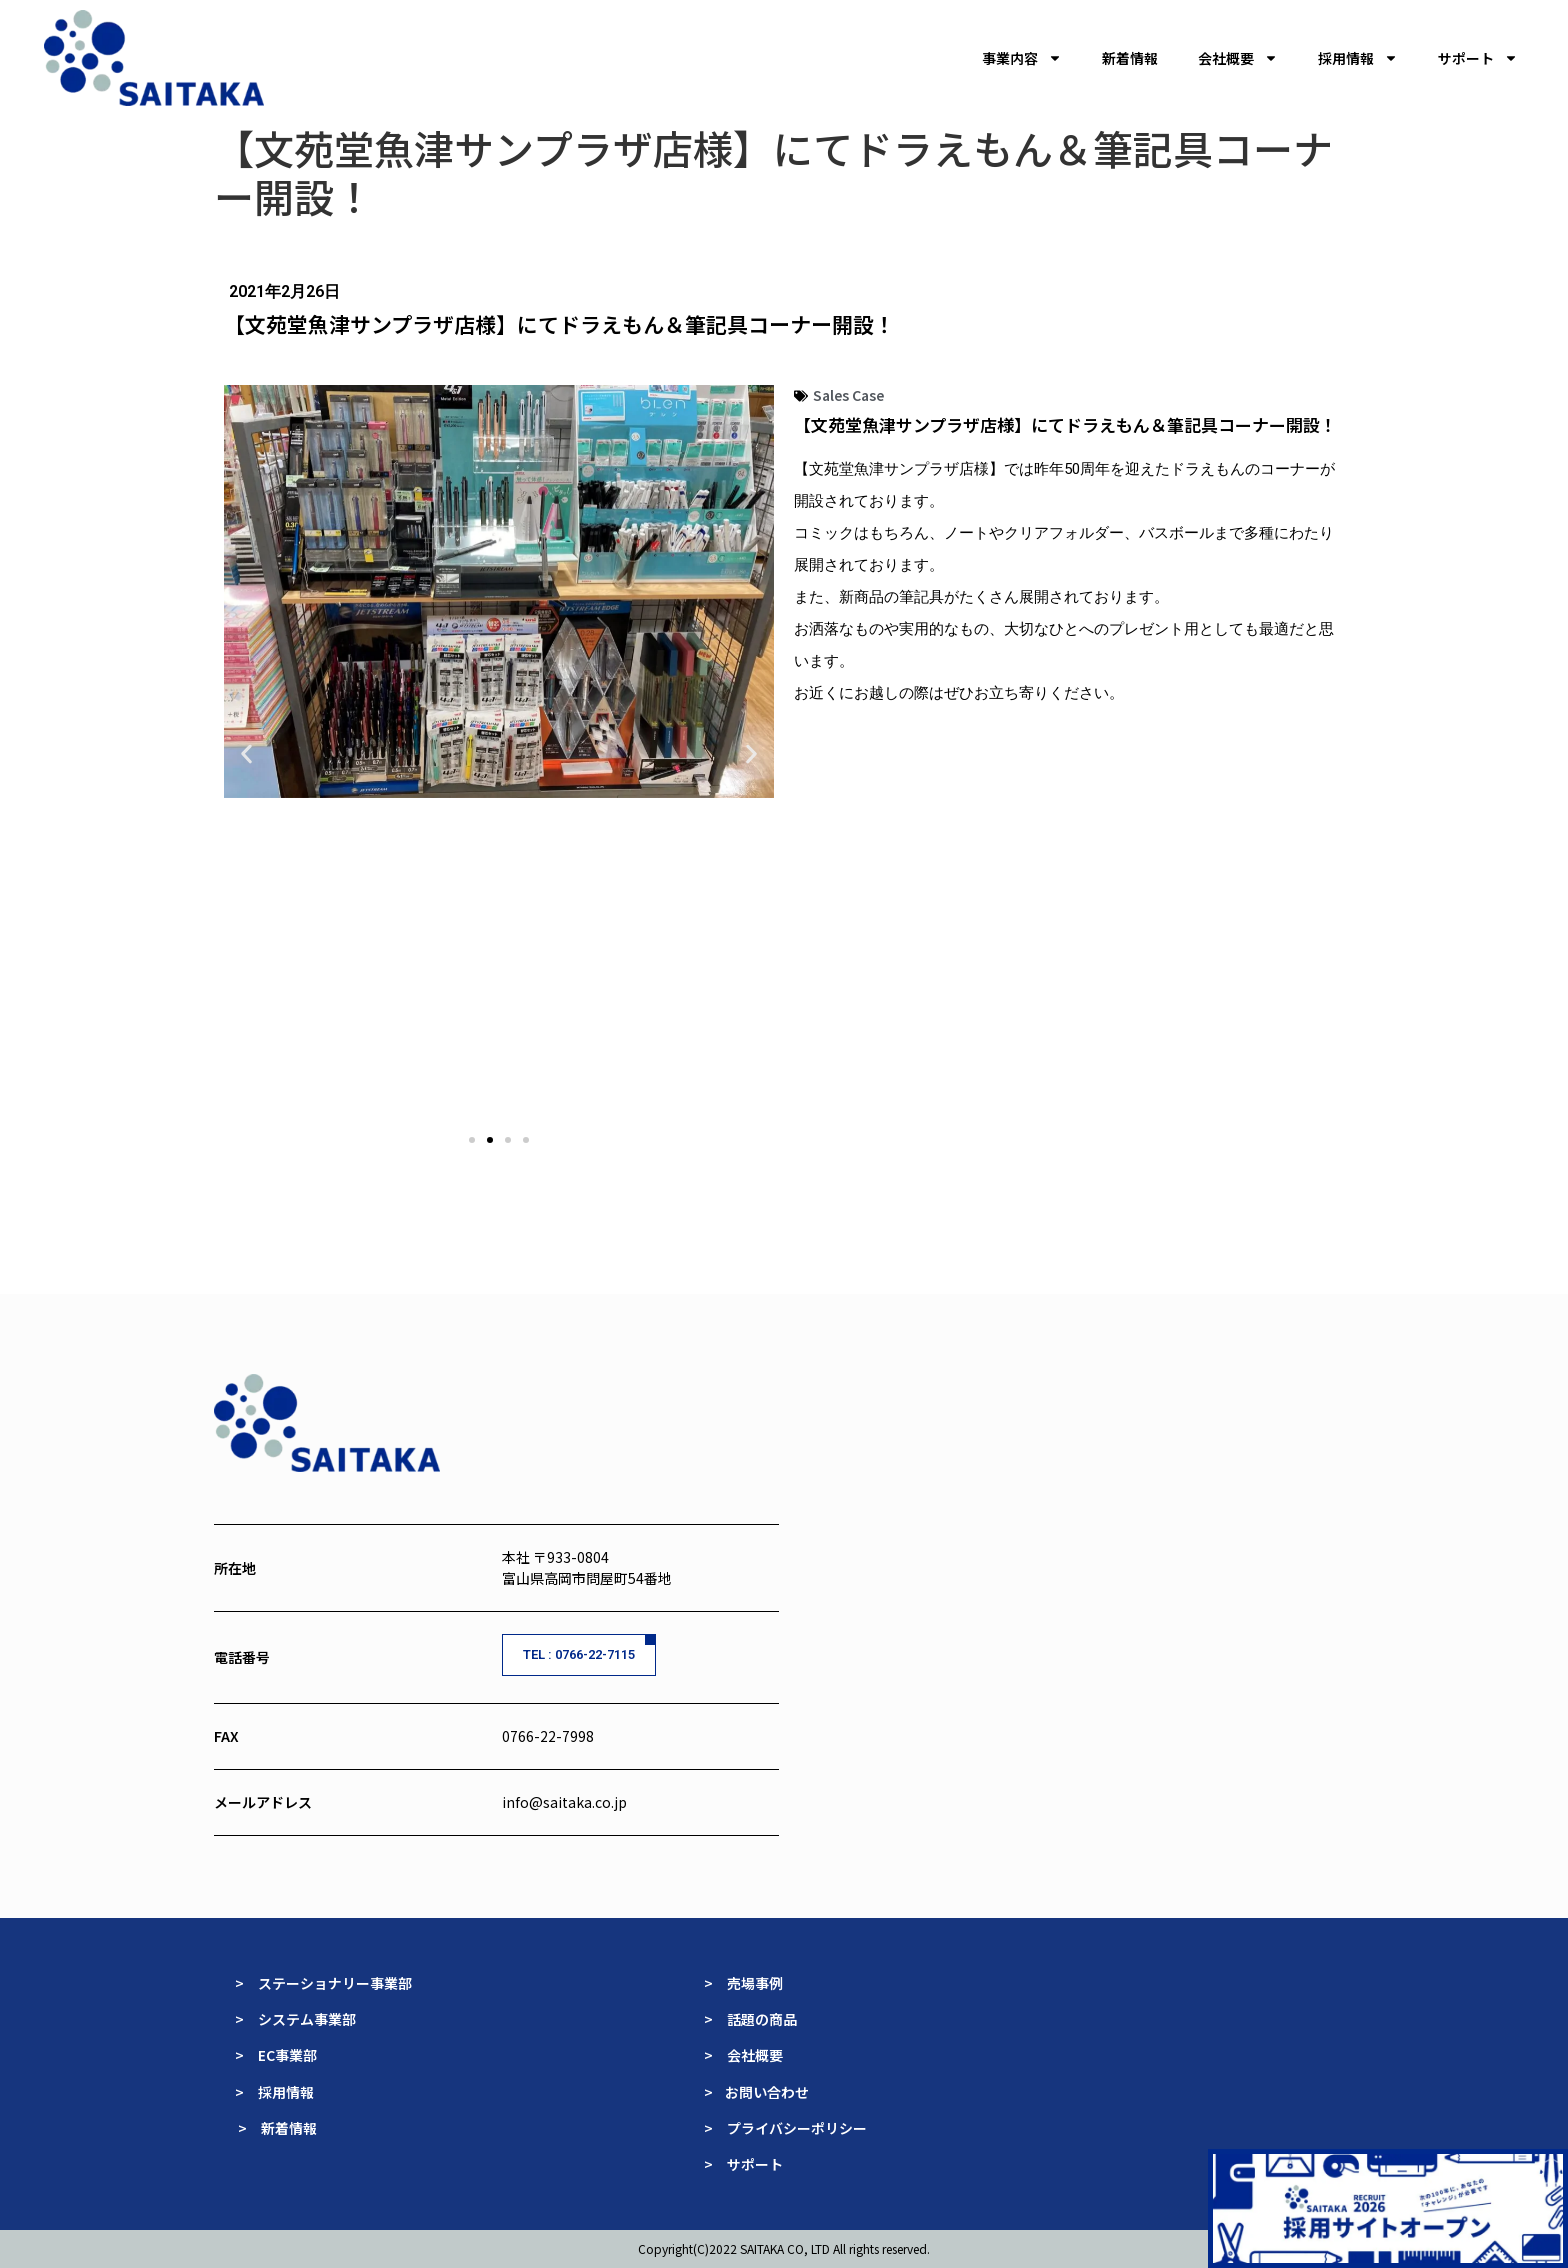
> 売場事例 (750, 1983)
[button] (246, 754)
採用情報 (1358, 58)
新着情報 (1130, 58)
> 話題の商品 (752, 2019)
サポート (1478, 58)
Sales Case (848, 395)
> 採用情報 (274, 2092)
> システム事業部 (295, 2019)
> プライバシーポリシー (785, 2128)
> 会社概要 (743, 2055)
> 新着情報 (277, 2128)
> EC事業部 (276, 2055)
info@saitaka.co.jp (564, 1802)
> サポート (743, 2164)
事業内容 (1022, 58)
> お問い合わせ (758, 2092)
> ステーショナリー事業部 (323, 1983)
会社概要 (1238, 58)
